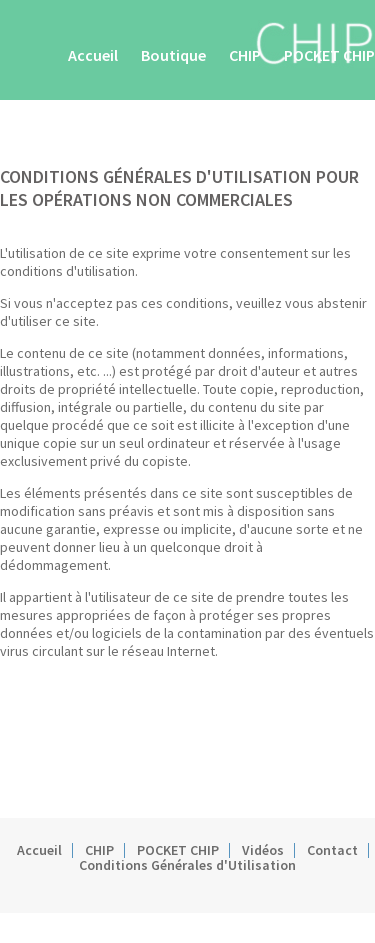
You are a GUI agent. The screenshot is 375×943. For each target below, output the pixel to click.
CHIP (245, 55)
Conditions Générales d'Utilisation (187, 865)
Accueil (93, 55)
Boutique (173, 55)
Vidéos (263, 850)
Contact (332, 850)
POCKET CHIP (329, 55)
